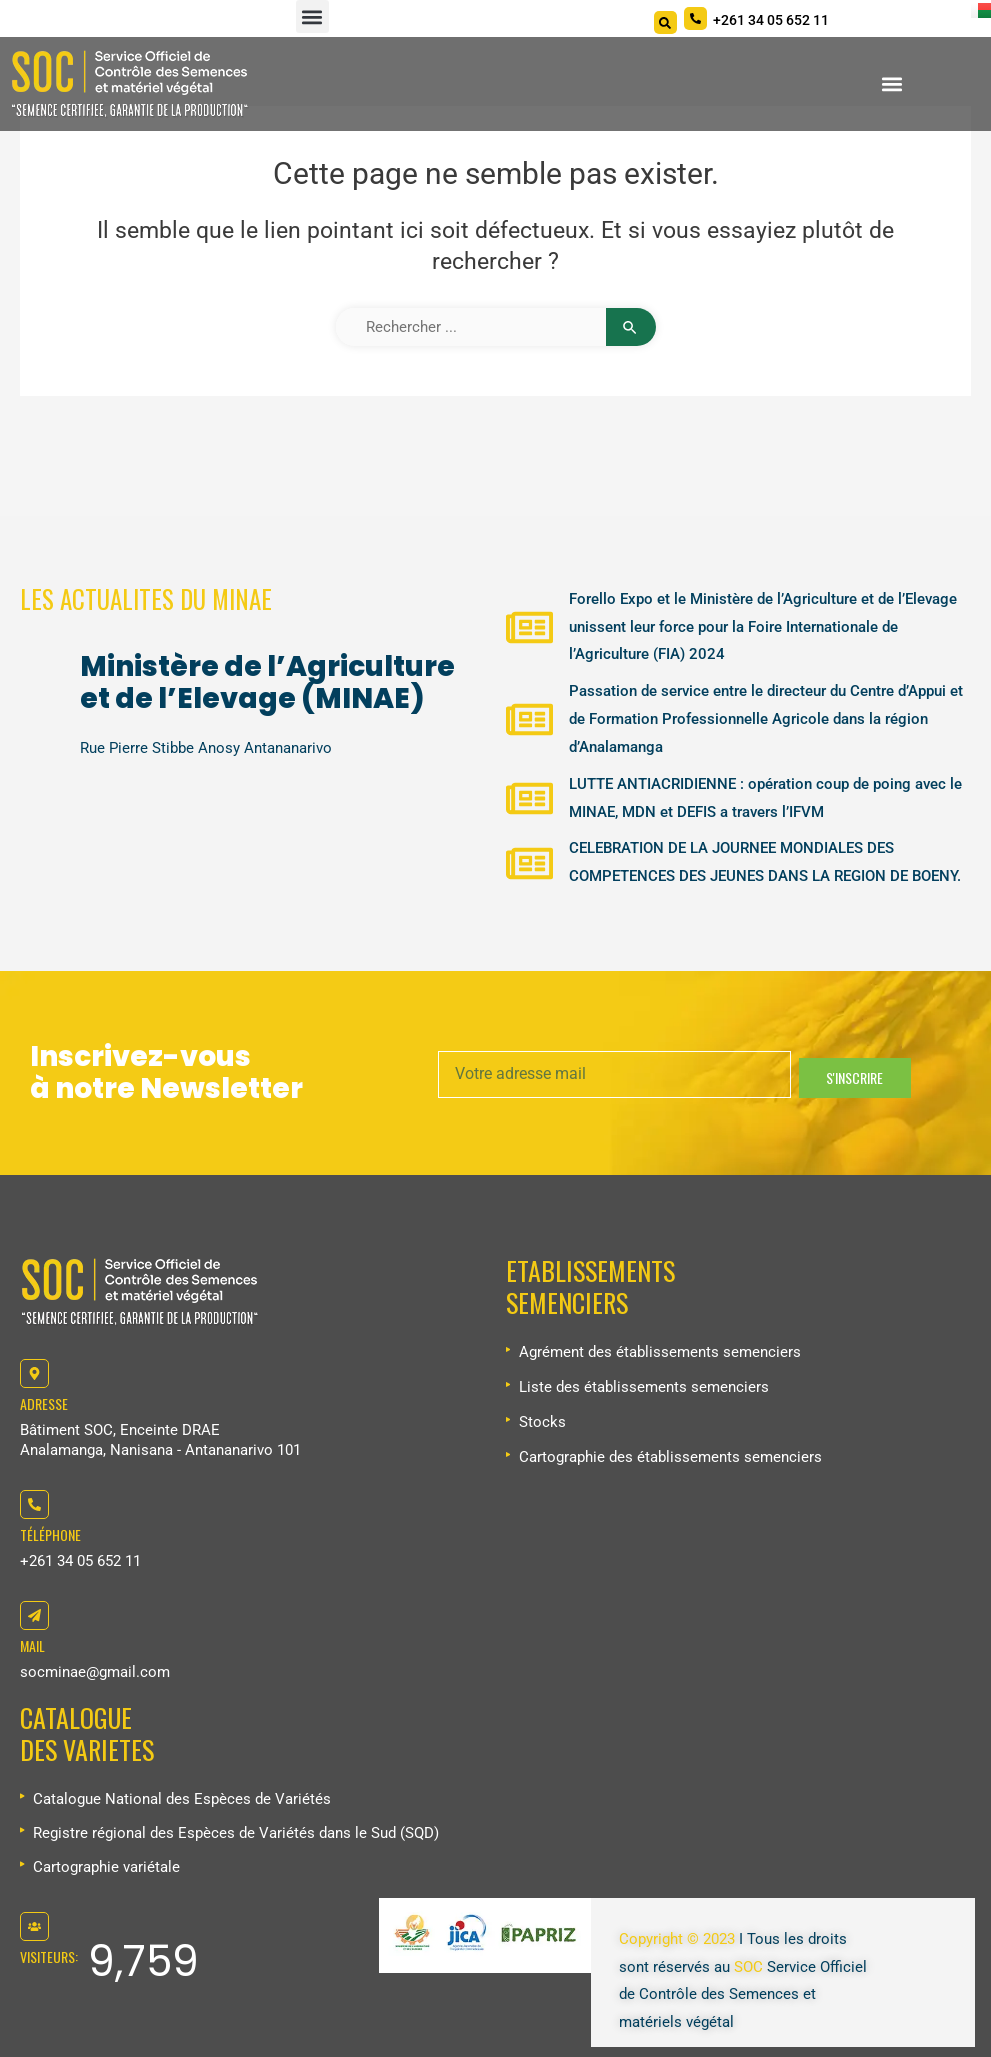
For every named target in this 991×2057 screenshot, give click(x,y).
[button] (312, 16)
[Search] (665, 22)
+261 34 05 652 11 (80, 1561)
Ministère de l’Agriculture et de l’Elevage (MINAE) (267, 682)
